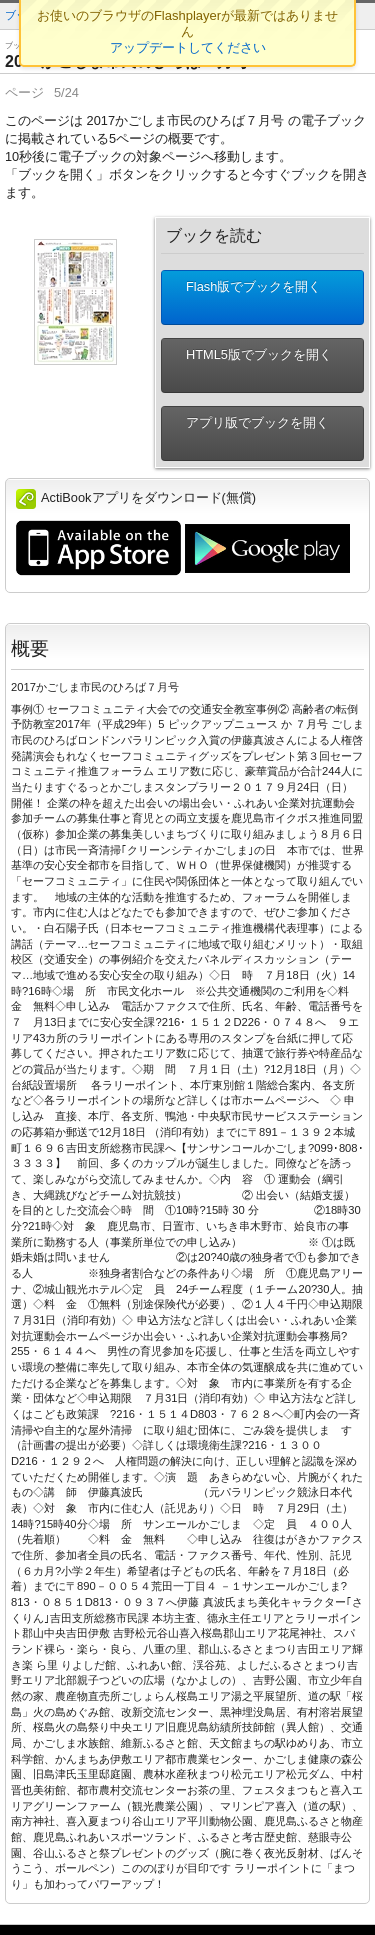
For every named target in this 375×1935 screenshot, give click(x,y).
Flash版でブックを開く (245, 297)
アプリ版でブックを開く (249, 433)
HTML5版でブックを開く (251, 365)
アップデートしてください (188, 47)
